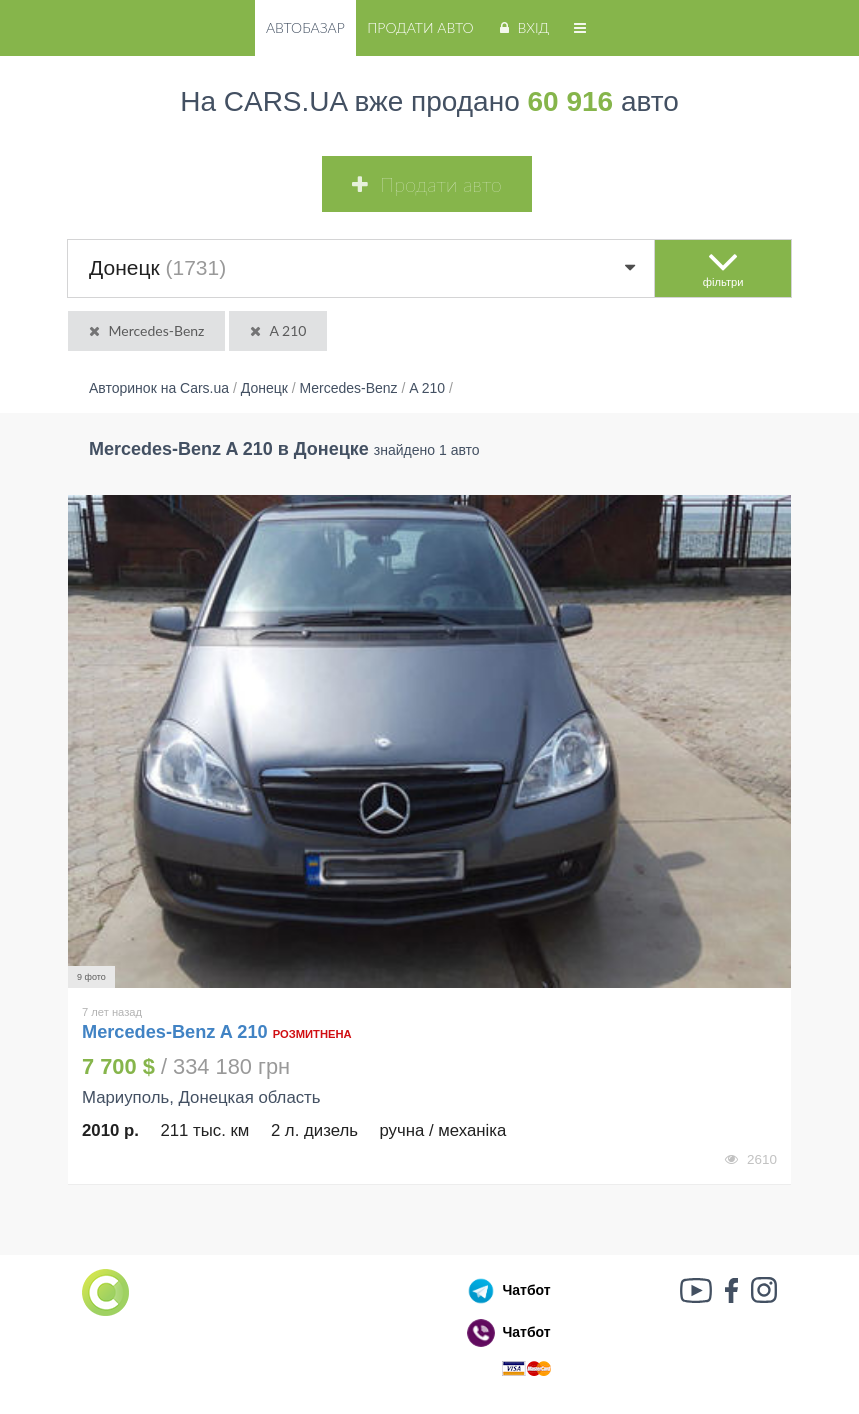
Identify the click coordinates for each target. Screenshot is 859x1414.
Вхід (522, 27)
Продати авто (420, 27)
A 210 (276, 330)
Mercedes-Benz (145, 330)
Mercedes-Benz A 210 (177, 1032)
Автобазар (305, 27)
